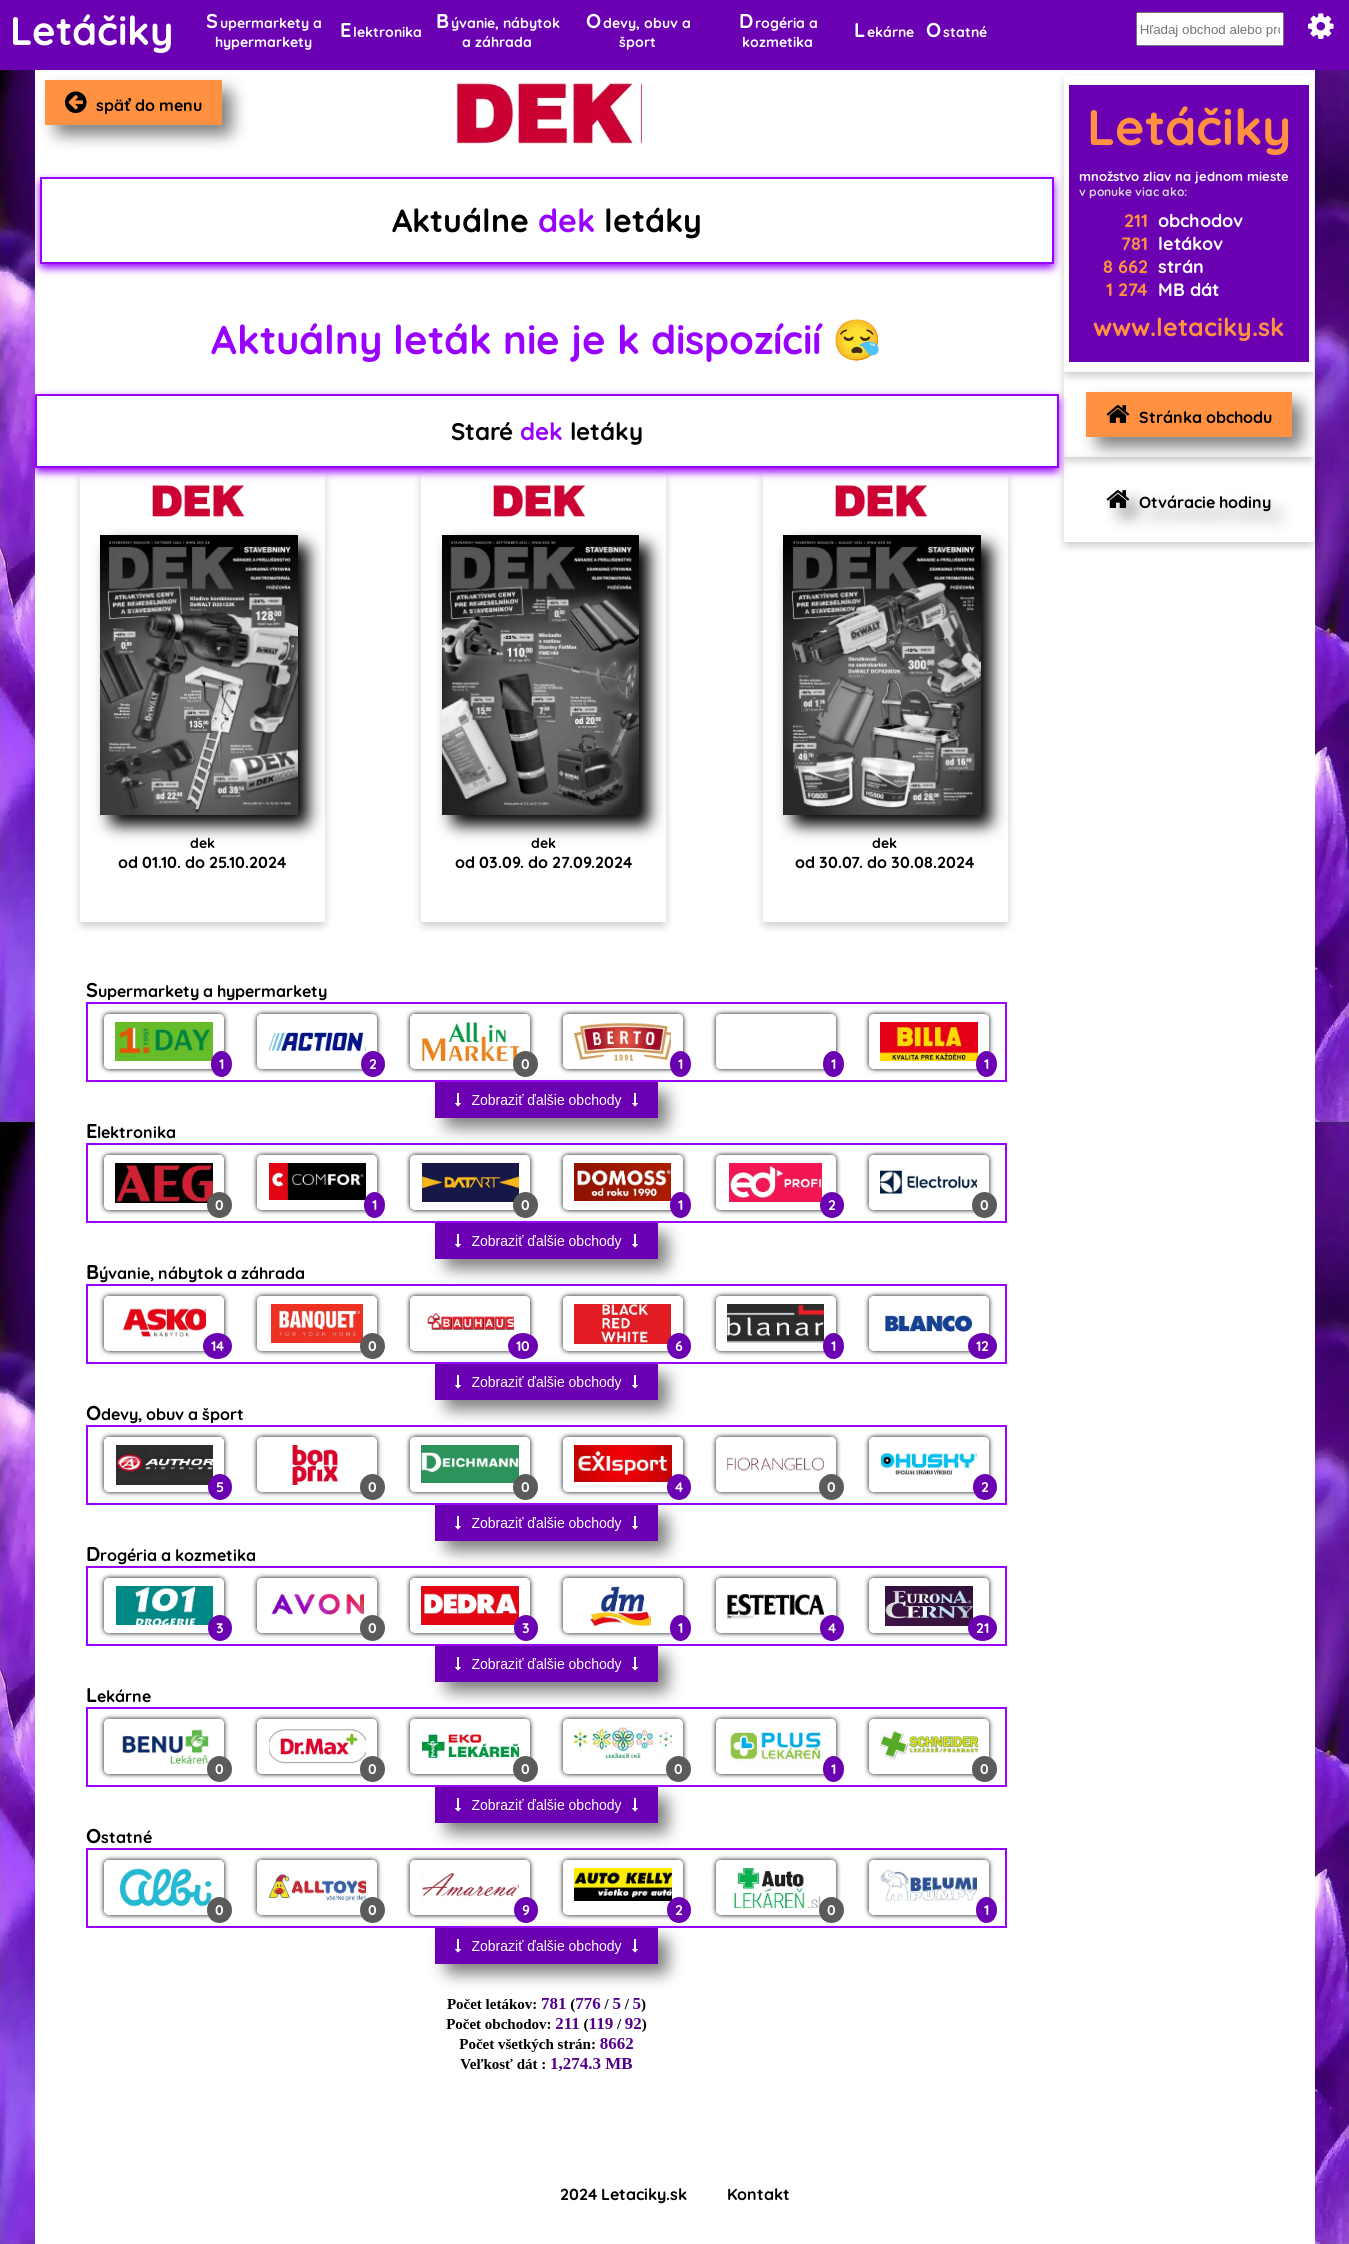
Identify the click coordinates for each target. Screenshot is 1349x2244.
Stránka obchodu (1184, 414)
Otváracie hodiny (1183, 499)
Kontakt (758, 2194)
